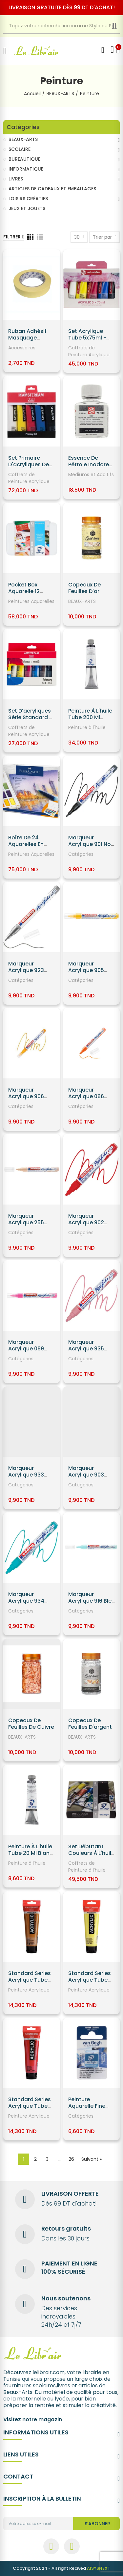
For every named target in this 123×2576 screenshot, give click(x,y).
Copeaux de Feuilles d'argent (90, 1724)
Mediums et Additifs (91, 474)
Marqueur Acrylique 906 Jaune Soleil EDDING (26, 1099)
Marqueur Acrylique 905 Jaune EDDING (86, 970)
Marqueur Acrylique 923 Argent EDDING (27, 970)
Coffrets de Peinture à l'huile (87, 1866)
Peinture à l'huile (87, 727)
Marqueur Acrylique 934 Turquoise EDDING (26, 1604)
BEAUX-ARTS (82, 601)
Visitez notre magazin (32, 2419)
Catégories (80, 854)
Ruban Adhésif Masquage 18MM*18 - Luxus (29, 337)
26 (71, 2159)
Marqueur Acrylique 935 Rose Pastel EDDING (86, 1352)
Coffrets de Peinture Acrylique (89, 351)
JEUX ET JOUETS (27, 208)
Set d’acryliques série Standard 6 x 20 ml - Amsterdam (30, 720)
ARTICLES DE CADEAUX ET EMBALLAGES (52, 188)
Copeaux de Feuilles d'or (84, 588)
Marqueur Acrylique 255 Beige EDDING (26, 1222)
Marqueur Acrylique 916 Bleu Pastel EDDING (91, 1600)
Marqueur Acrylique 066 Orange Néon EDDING (86, 1099)
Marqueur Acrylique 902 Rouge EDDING (87, 1222)
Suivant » (91, 2159)
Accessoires (21, 347)
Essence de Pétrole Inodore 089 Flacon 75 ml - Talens (90, 467)
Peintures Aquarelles (31, 601)
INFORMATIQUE (26, 169)
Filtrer (12, 236)
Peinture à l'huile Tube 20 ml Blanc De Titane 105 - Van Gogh (30, 1856)
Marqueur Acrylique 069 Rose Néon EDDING (26, 1352)
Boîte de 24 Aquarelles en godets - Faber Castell (28, 847)
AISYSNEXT (98, 2568)
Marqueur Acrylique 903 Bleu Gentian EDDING (86, 1478)
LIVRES (16, 179)
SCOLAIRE (20, 149)
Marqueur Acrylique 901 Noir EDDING (91, 844)
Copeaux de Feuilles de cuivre (31, 1724)
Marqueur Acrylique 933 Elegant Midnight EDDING (30, 1478)
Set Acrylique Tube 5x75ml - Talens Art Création (87, 341)
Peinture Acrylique (29, 1990)
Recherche (119, 26)
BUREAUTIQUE (24, 159)
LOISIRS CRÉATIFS (28, 198)
